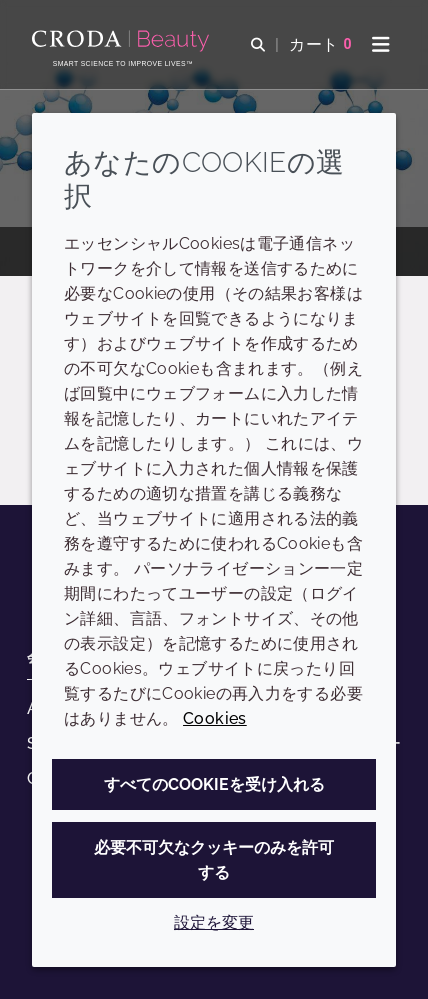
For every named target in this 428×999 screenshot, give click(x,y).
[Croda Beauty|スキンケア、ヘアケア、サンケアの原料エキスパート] (123, 41)
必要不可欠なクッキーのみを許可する (214, 860)
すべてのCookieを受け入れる (214, 784)
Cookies (215, 718)
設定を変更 (214, 922)
